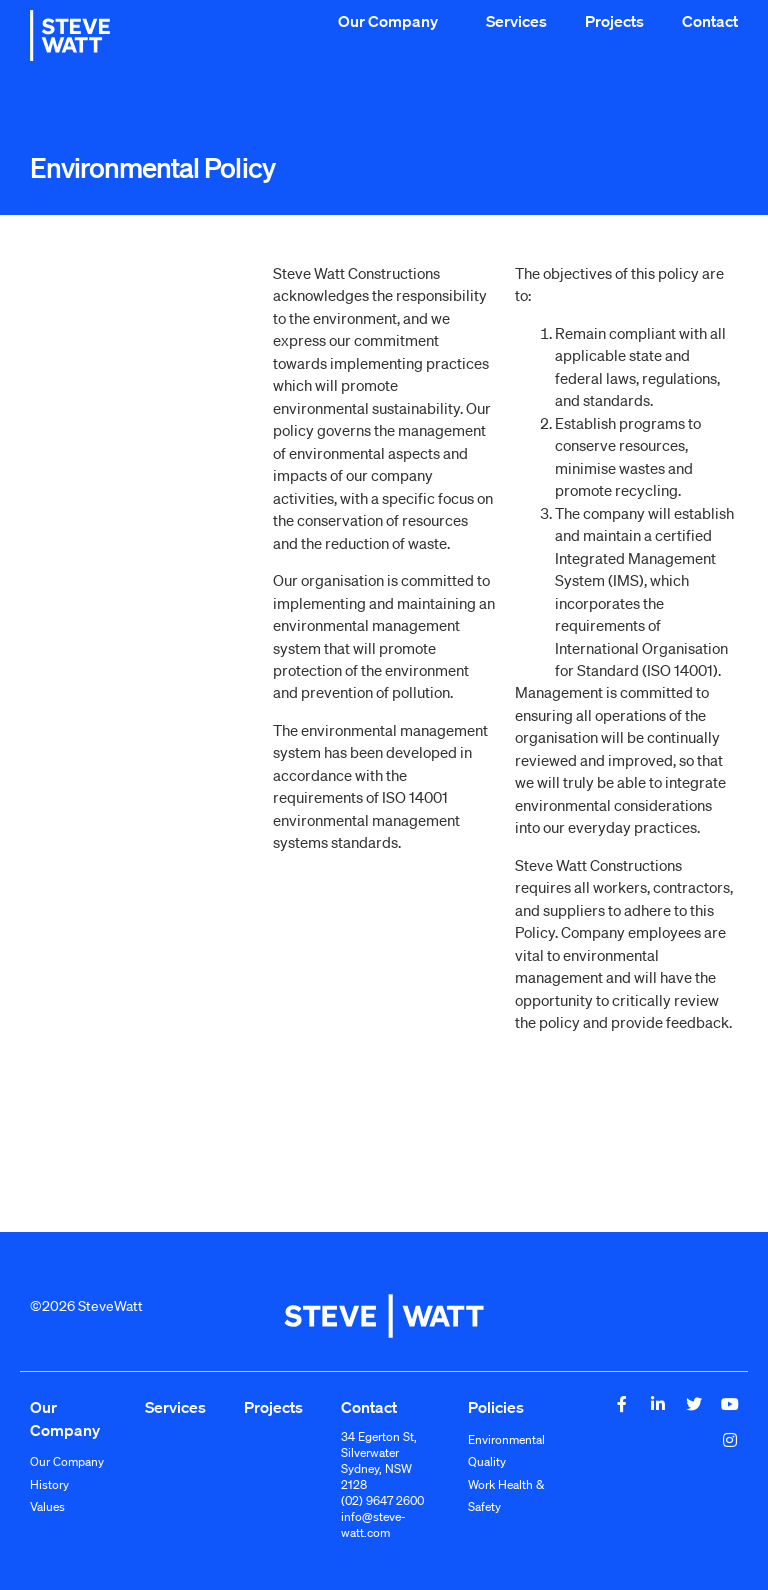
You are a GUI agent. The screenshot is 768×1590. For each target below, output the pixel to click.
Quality (487, 1461)
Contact (710, 21)
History (49, 1484)
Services (516, 21)
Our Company (393, 21)
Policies (496, 1407)
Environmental (506, 1439)
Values (47, 1506)
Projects (614, 21)
